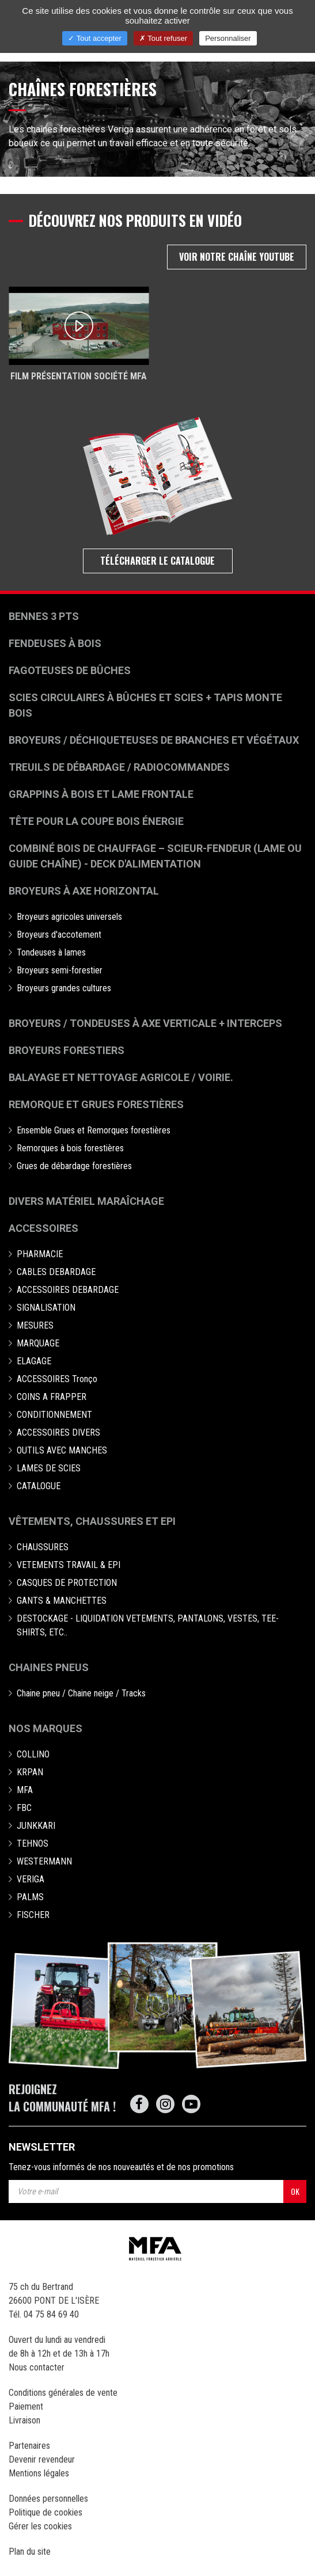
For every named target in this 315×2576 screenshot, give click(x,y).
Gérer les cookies (40, 2526)
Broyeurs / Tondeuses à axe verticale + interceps (145, 1023)
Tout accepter (94, 38)
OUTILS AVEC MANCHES (62, 1450)
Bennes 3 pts (44, 616)
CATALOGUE (38, 1486)
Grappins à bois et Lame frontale (101, 794)
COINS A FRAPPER (51, 1396)
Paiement (26, 2406)
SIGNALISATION (46, 1307)
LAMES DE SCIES (49, 1468)
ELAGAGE (34, 1361)
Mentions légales (39, 2473)
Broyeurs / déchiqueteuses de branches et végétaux (154, 740)
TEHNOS (32, 1843)
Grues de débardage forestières (74, 1165)
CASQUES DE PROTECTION (67, 1582)
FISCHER (33, 1914)
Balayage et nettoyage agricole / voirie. (121, 1077)
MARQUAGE (38, 1343)
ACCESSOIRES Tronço (57, 1378)
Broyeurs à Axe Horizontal (84, 891)
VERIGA (30, 1879)
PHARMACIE (40, 1254)
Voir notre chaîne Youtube (236, 257)
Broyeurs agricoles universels (69, 916)
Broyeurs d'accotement (59, 934)
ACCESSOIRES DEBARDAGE (68, 1289)
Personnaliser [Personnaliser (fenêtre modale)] (228, 38)
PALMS (30, 1897)
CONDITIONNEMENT (54, 1414)
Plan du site (30, 2551)
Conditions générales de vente (63, 2392)
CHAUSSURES (43, 1547)
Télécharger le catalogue (157, 561)
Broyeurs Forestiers (66, 1050)
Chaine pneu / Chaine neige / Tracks (81, 1693)
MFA (25, 1789)
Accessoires (43, 1228)
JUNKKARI (36, 1825)
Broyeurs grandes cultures (64, 988)
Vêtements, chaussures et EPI (92, 1521)
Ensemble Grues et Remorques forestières (93, 1130)
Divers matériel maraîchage (86, 1201)
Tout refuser (163, 38)
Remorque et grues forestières (96, 1104)
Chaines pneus (49, 1667)
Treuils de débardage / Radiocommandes (119, 767)
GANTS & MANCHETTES (62, 1600)
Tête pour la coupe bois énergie (97, 821)
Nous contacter (36, 2367)
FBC (24, 1807)
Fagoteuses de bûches (70, 670)
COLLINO (33, 1754)
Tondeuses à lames (51, 952)
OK (295, 2191)
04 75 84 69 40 (51, 2314)
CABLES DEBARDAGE (56, 1271)
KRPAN (30, 1772)
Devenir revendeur (42, 2459)
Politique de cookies (45, 2512)
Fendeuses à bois (55, 643)
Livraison (24, 2420)
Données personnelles (48, 2498)
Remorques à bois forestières (70, 1148)
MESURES (35, 1325)
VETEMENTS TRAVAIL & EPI (68, 1564)
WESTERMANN (44, 1861)
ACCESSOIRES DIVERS (58, 1432)
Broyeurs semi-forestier (60, 970)
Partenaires (29, 2445)
